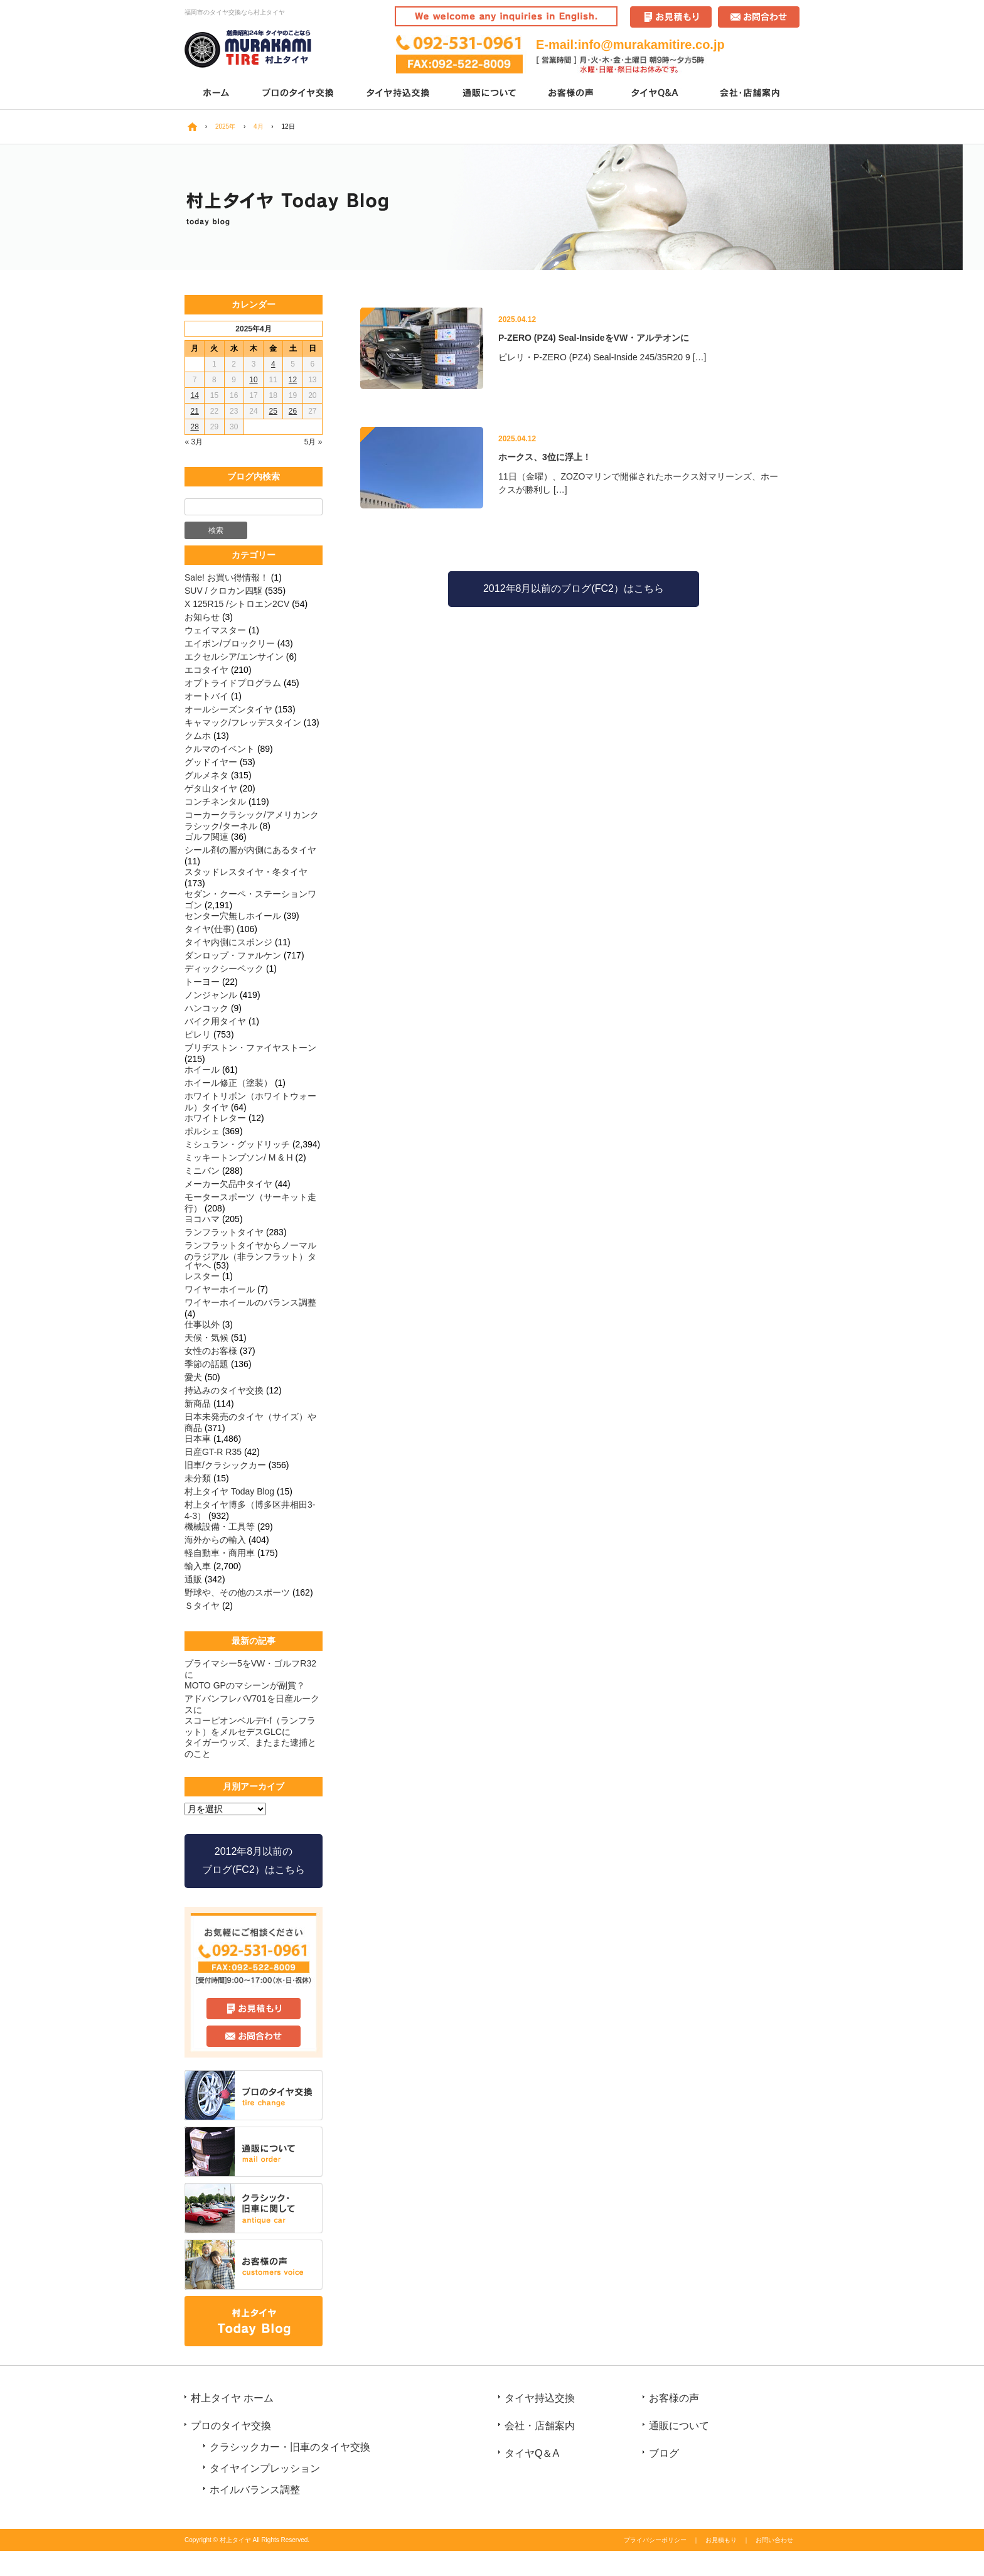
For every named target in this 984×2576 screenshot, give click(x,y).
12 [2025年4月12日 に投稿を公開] (293, 379)
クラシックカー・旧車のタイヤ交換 (290, 2447)
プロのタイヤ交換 (299, 93)
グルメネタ (206, 775)
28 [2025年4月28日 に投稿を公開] (194, 426)
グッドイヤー (210, 762)
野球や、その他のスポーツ (237, 1592)
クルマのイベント (219, 749)
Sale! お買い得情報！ (226, 577)
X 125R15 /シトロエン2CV (236, 604)
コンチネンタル (215, 802)
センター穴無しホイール (232, 916)
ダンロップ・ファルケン (232, 955)
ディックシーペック (224, 968)
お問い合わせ (774, 2539)
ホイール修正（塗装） (228, 1083)
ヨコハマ (202, 1219)
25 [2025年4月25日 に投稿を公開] (273, 411)
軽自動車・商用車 (219, 1553)
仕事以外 (202, 1324)
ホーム (215, 93)
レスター (202, 1276)
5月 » (313, 441)
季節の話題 (206, 1364)
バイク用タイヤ (215, 1021)
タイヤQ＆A (656, 93)
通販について (490, 93)
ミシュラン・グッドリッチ (237, 1144)
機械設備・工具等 (219, 1526)
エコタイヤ (206, 670)
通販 (193, 1579)
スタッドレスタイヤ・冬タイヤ (246, 872)
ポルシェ (202, 1131)
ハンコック (206, 1008)
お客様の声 (572, 93)
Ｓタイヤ (202, 1606)
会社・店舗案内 (751, 93)
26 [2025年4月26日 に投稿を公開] (293, 411)
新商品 (197, 1403)
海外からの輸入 (215, 1540)
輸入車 (197, 1566)
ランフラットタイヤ (224, 1232)
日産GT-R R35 (213, 1452)
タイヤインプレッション (265, 2468)
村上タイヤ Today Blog (229, 1491)
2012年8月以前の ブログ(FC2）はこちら (253, 1860)
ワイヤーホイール (219, 1289)
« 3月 (194, 441)
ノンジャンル (210, 995)
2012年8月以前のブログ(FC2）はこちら (573, 588)
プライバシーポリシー (655, 2539)
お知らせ (202, 617)
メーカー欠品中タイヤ (228, 1184)
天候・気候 (206, 1338)
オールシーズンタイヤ (228, 709)
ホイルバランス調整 (255, 2489)
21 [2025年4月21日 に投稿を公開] (194, 411)
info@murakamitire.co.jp (651, 44)
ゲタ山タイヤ (210, 788)
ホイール (202, 1070)
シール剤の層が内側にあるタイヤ (250, 850)
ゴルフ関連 (206, 837)
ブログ (664, 2453)
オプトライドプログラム (232, 683)
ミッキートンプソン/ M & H (238, 1157)
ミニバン (202, 1171)
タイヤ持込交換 (399, 93)
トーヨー (202, 982)
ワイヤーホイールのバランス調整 (250, 1302)
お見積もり (721, 2539)
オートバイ (206, 696)
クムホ (197, 736)
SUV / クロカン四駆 (223, 591)
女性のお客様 (210, 1351)
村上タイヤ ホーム (232, 2398)
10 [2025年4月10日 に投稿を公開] (253, 379)
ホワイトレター (215, 1118)
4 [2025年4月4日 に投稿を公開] (273, 364)
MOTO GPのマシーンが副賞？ (244, 1685)
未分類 (197, 1478)
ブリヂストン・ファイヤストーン (250, 1048)
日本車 (197, 1439)
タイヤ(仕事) (209, 929)
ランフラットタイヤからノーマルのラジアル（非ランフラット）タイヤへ (250, 1255)
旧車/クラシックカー (225, 1465)
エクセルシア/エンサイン (234, 657)
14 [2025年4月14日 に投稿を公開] (194, 395)
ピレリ (197, 1034)
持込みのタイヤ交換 (224, 1390)
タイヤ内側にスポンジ (228, 942)
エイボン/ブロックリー (229, 643)
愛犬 (193, 1377)
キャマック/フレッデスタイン (242, 722)
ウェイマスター (215, 630)
